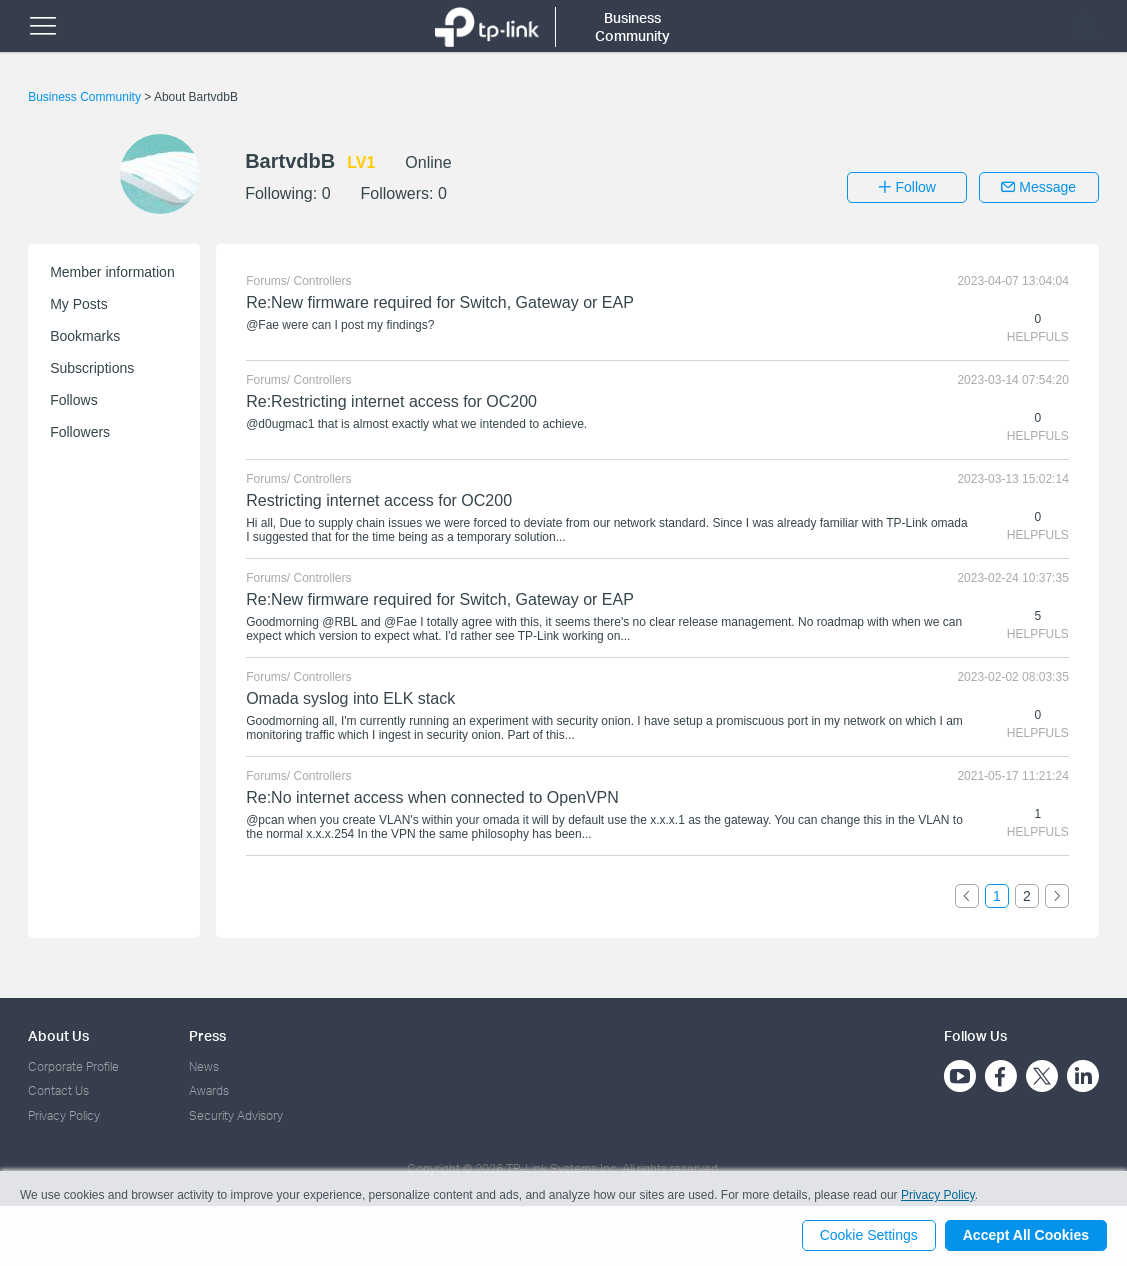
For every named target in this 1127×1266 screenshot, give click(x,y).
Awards (209, 1090)
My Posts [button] (79, 304)
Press (207, 1035)
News (204, 1066)
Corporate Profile (73, 1066)
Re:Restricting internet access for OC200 (391, 401)
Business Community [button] (632, 26)
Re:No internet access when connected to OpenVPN (432, 797)
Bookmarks (85, 336)
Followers (80, 432)
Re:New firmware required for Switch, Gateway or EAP (440, 302)
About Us (58, 1035)
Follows (73, 400)
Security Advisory (236, 1115)
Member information (112, 272)
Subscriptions (92, 368)
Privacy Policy (64, 1115)
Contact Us (58, 1090)
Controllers (323, 281)
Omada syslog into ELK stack (350, 698)
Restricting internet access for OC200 (379, 500)
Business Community (86, 97)
